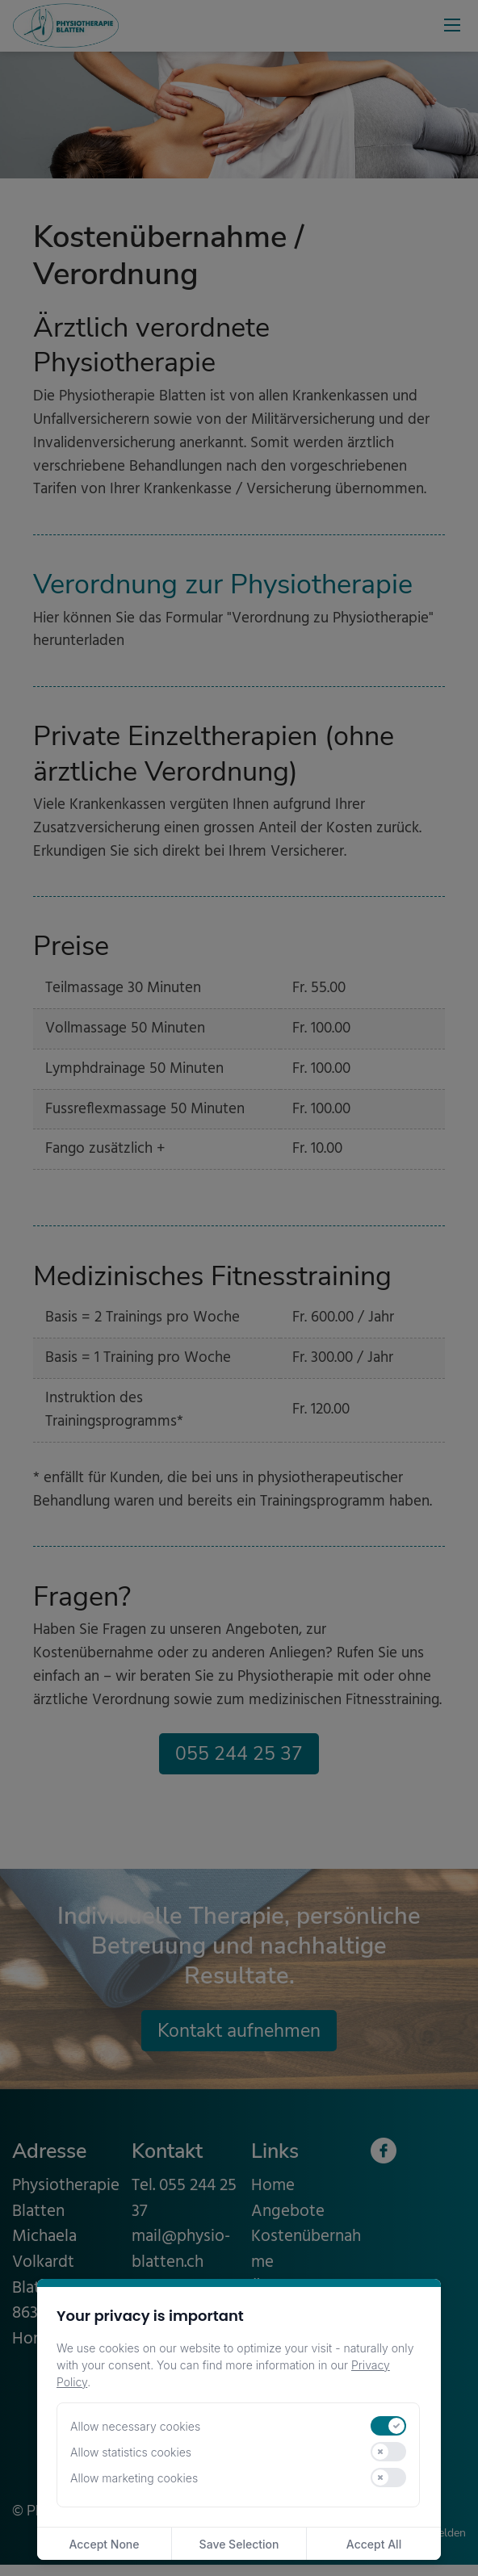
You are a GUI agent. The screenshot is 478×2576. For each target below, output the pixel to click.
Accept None (104, 2544)
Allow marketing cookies (134, 2478)
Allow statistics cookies (130, 2452)
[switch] (388, 2426)
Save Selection (239, 2544)
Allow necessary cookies (135, 2426)
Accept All (373, 2544)
